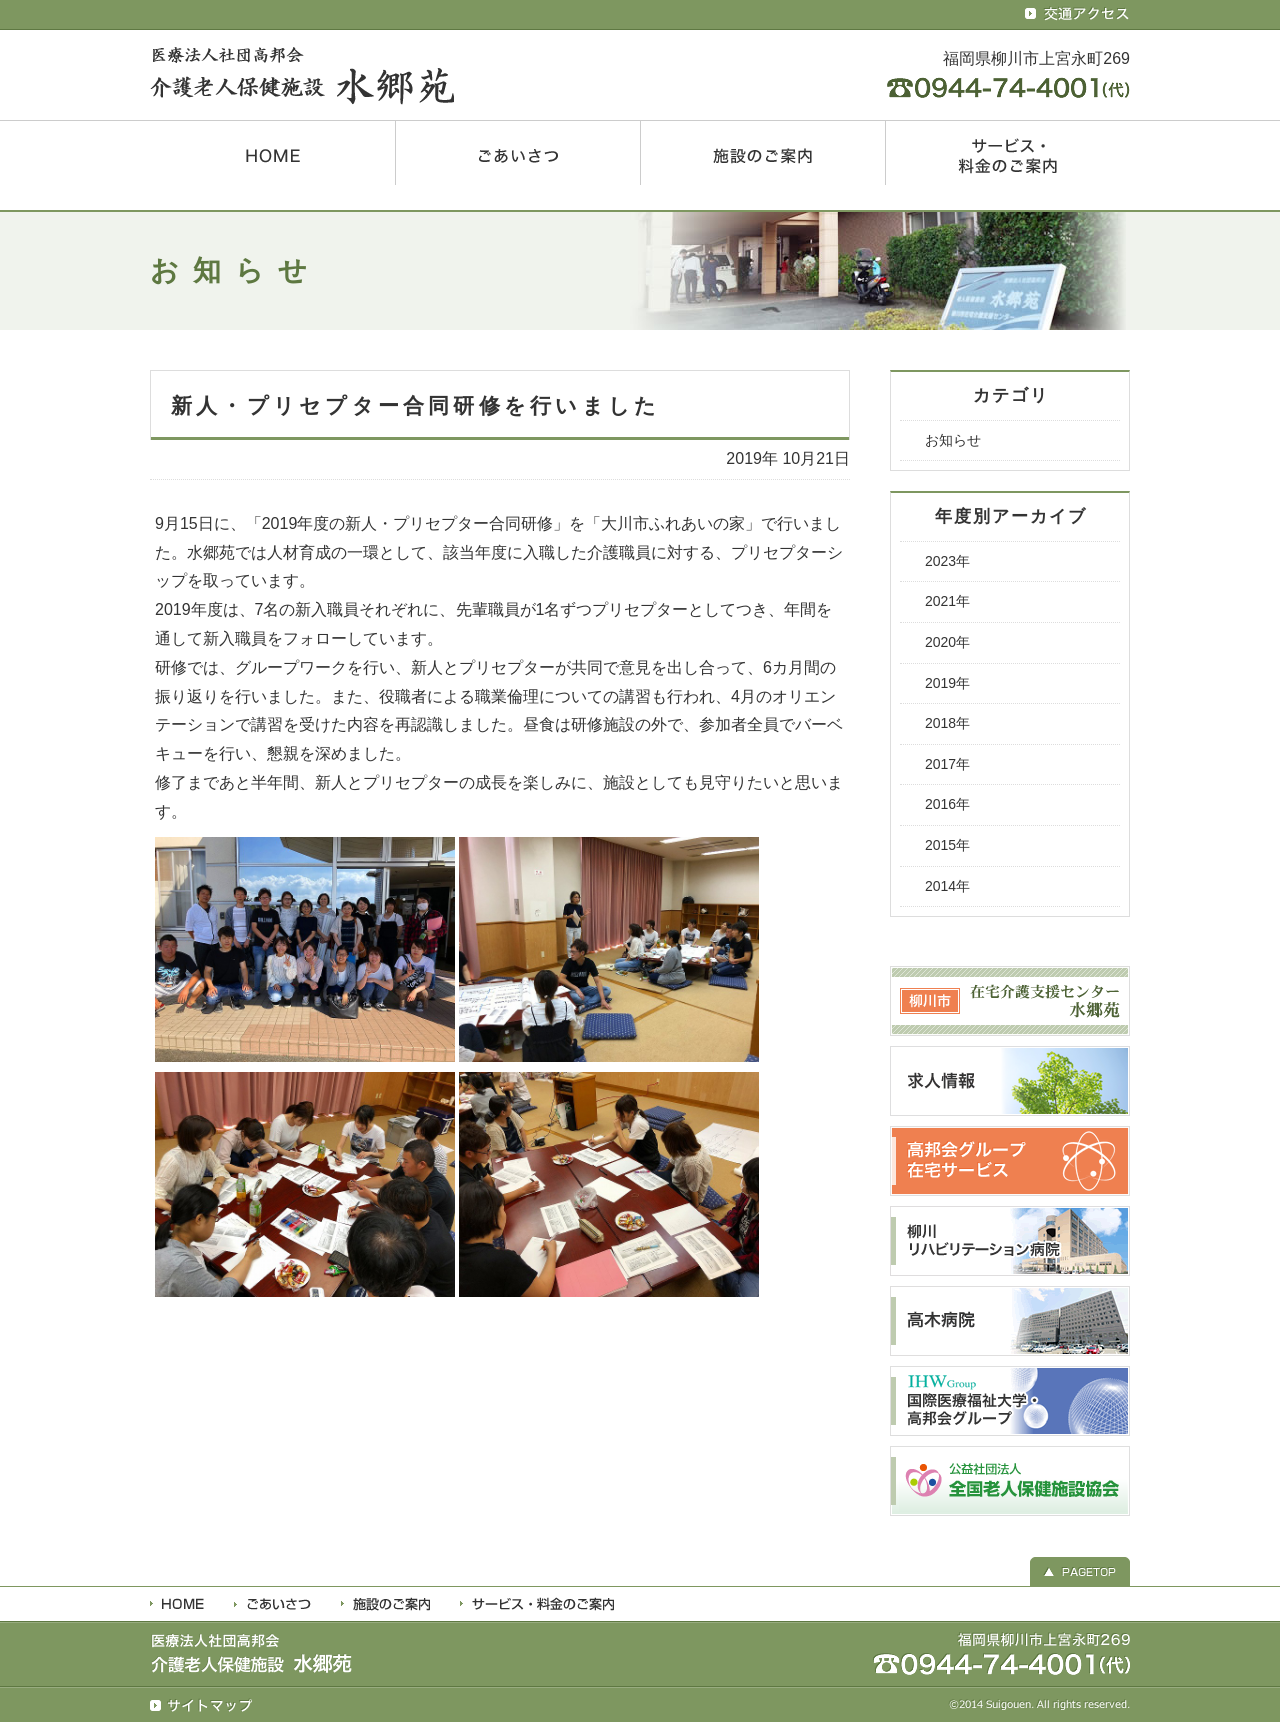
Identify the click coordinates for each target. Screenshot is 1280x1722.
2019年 (947, 683)
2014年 (947, 886)
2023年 (947, 561)
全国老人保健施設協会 (1010, 1481)
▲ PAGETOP (1080, 1569)
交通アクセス (1077, 14)
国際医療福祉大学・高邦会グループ (1010, 1401)
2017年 (947, 764)
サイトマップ (202, 1706)
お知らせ (953, 440)
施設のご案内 (763, 153)
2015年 (947, 845)
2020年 (947, 642)
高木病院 (1010, 1321)
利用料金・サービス (537, 1604)
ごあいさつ (518, 153)
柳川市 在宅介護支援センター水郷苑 (1010, 1001)
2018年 (947, 723)
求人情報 (1010, 1081)
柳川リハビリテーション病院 (1010, 1241)
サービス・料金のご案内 (1008, 153)
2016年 (947, 804)
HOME (273, 153)
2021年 (947, 601)
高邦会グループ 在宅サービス (1010, 1161)
